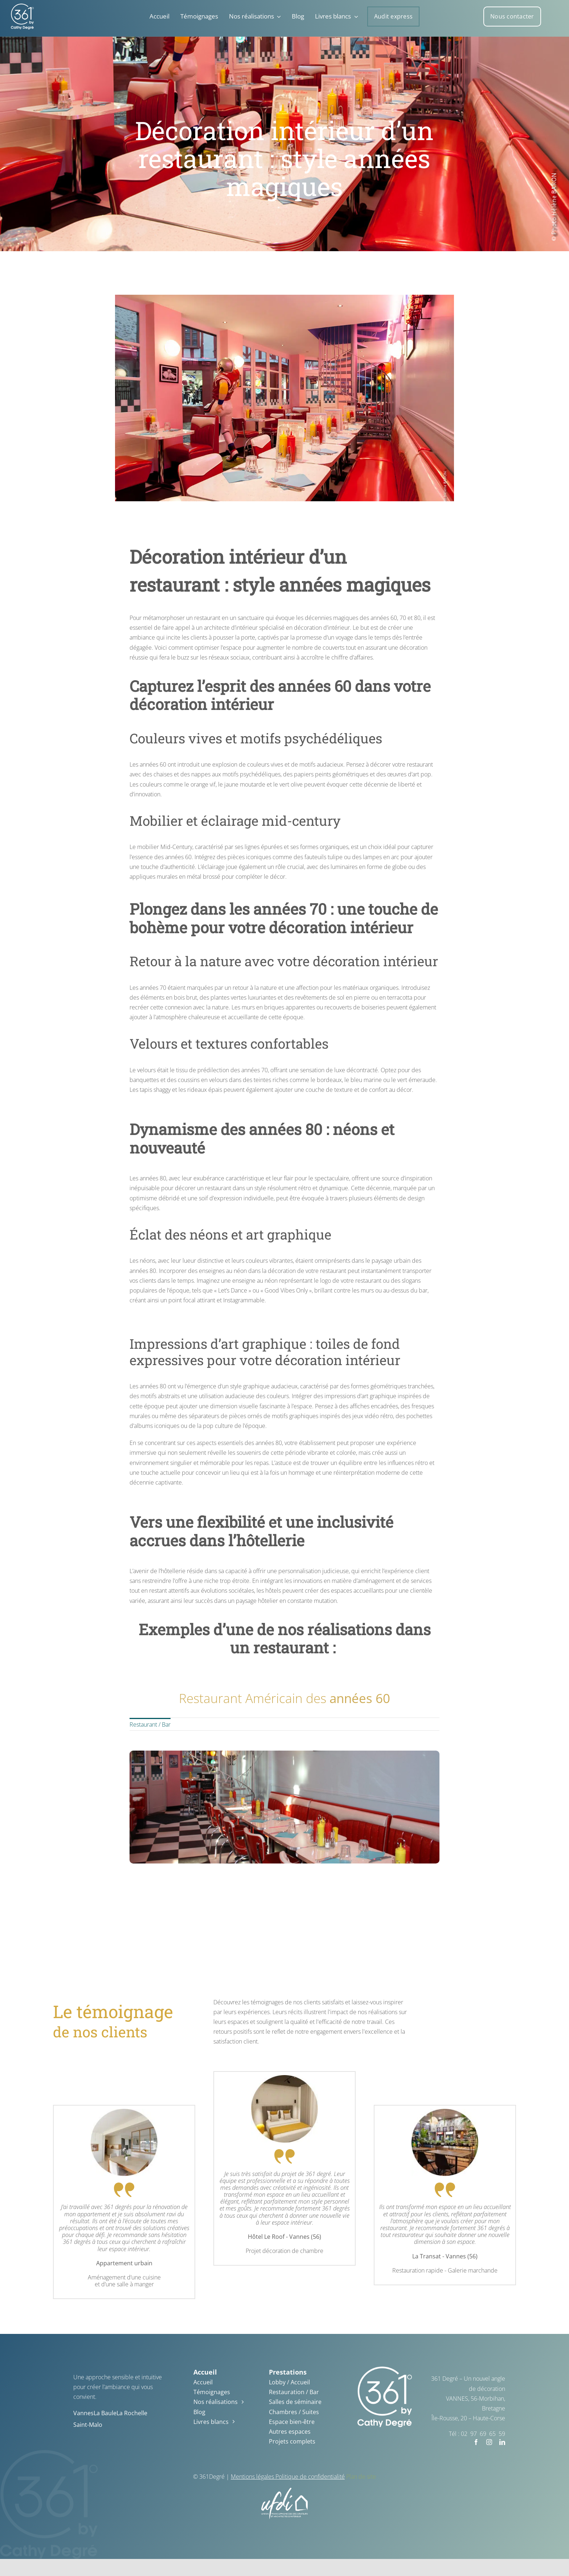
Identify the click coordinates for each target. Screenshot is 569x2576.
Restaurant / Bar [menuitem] (150, 1730)
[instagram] (489, 2442)
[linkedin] (502, 2442)
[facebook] (476, 2442)
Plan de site (361, 2477)
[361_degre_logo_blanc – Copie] (22, 7)
